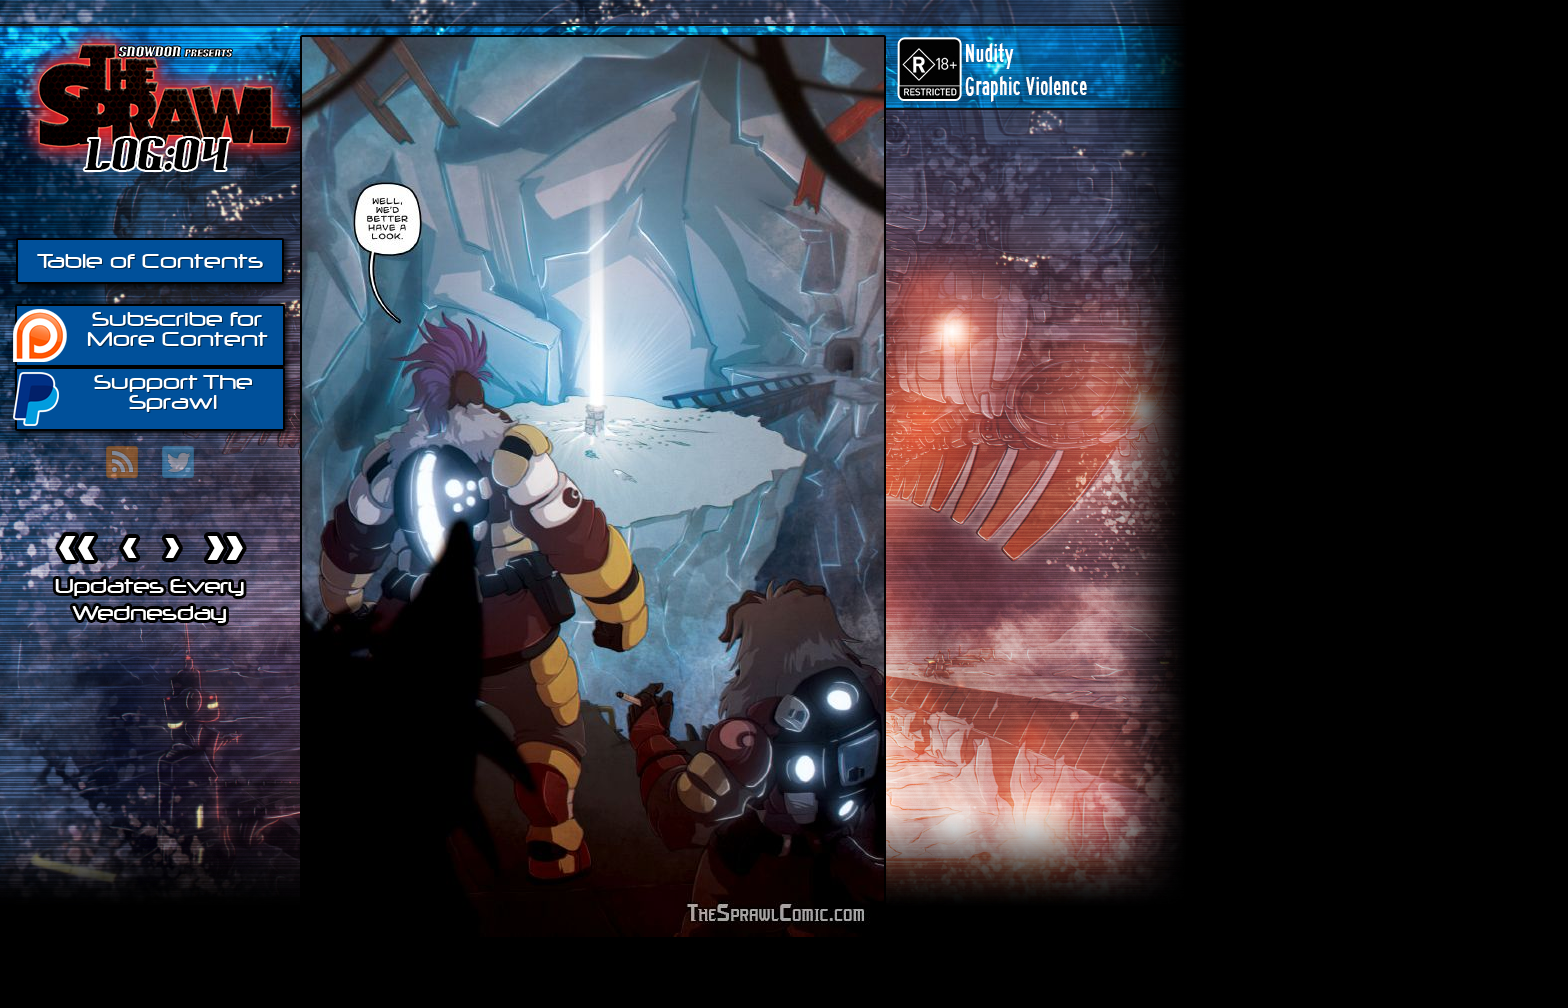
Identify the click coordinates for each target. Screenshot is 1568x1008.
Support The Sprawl (134, 397)
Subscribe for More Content (141, 334)
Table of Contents (150, 261)
